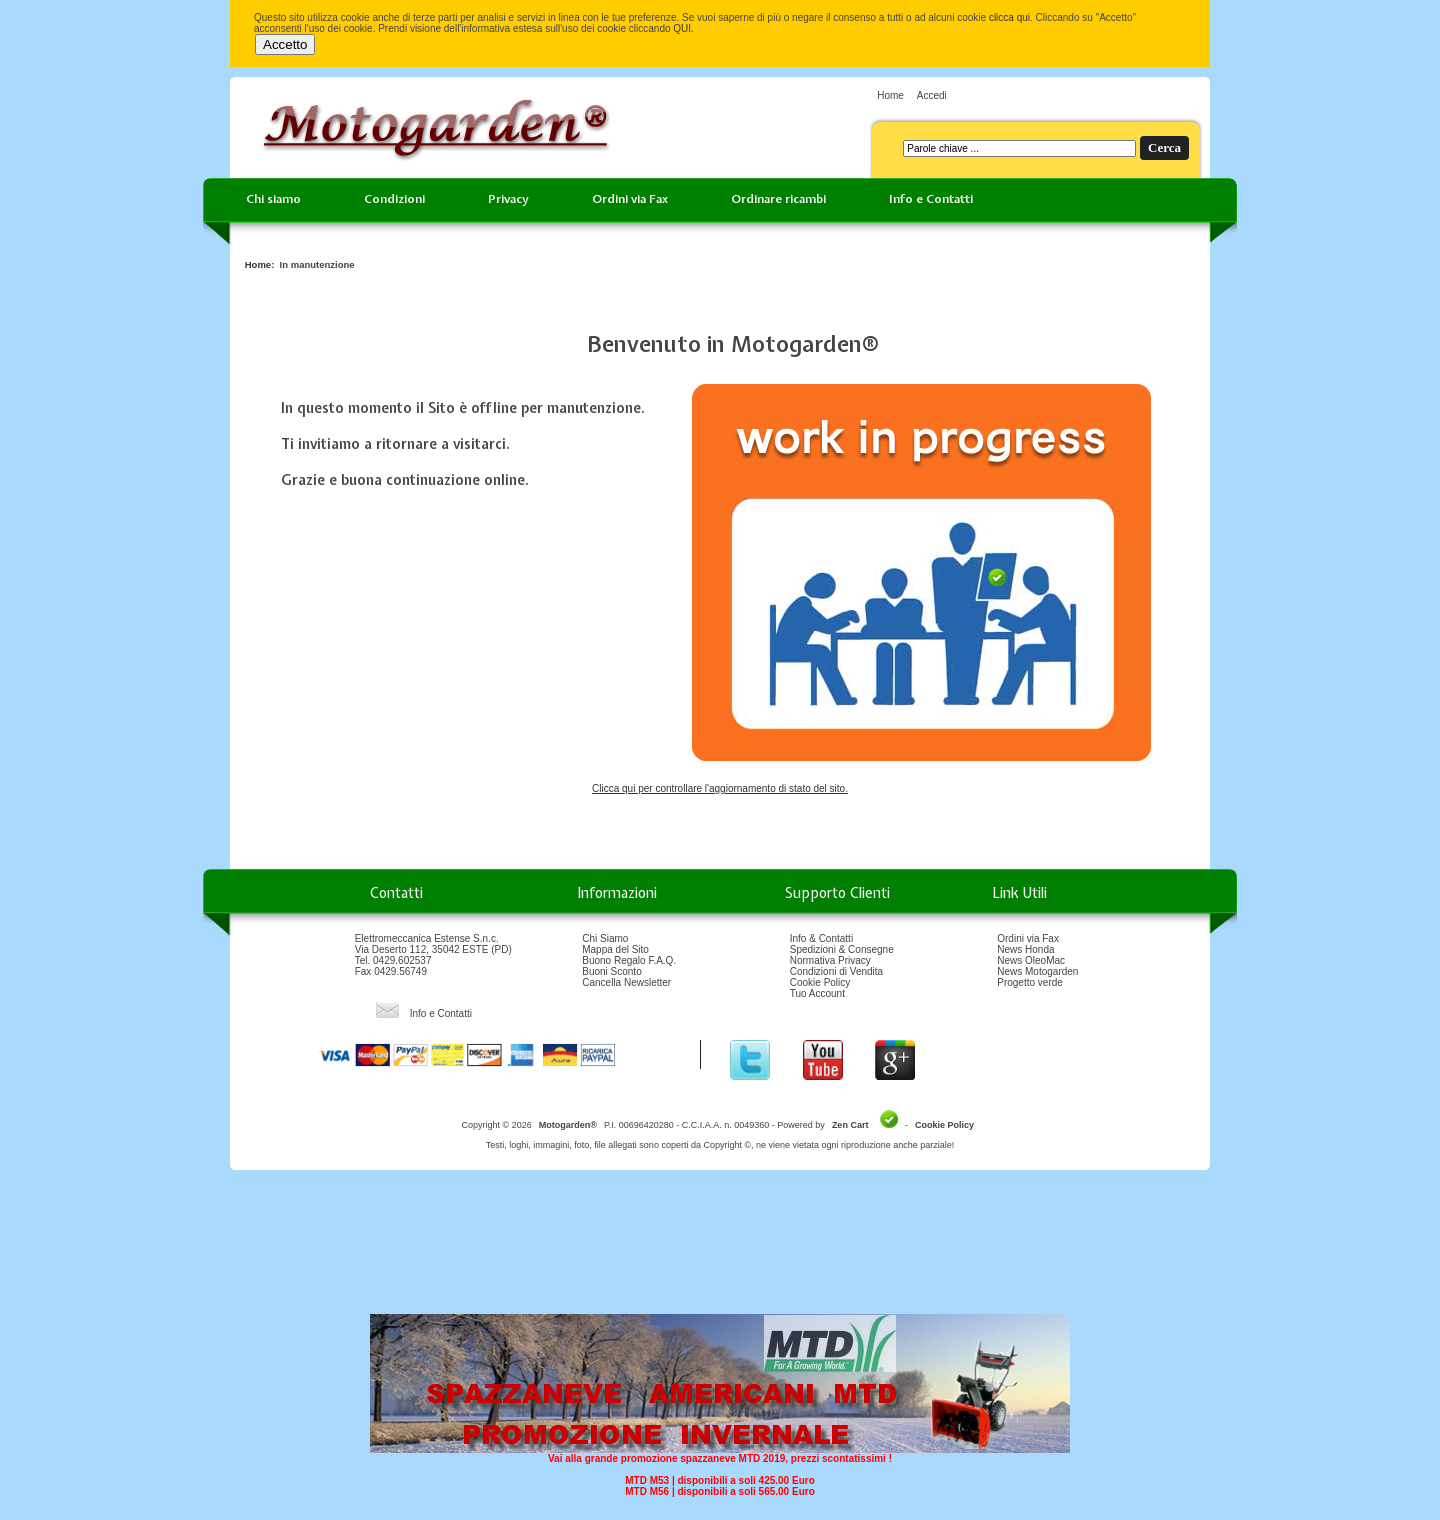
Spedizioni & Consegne (842, 949)
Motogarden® (568, 1125)
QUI (682, 28)
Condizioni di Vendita (836, 971)
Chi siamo (273, 199)
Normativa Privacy (830, 960)
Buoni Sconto (612, 971)
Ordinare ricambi (778, 199)
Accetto (285, 44)
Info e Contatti (931, 199)
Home (890, 95)
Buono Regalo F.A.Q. (629, 960)
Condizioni (394, 199)
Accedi (932, 95)
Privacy (508, 199)
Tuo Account (817, 993)
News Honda (1025, 949)
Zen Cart (850, 1125)
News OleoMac (1031, 960)
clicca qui (1009, 17)
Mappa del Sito (615, 949)
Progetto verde (1030, 982)
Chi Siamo (605, 938)
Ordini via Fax (630, 199)
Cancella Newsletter (626, 982)
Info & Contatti (821, 938)
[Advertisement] (720, 1249)
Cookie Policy (820, 982)
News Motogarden (1037, 971)
